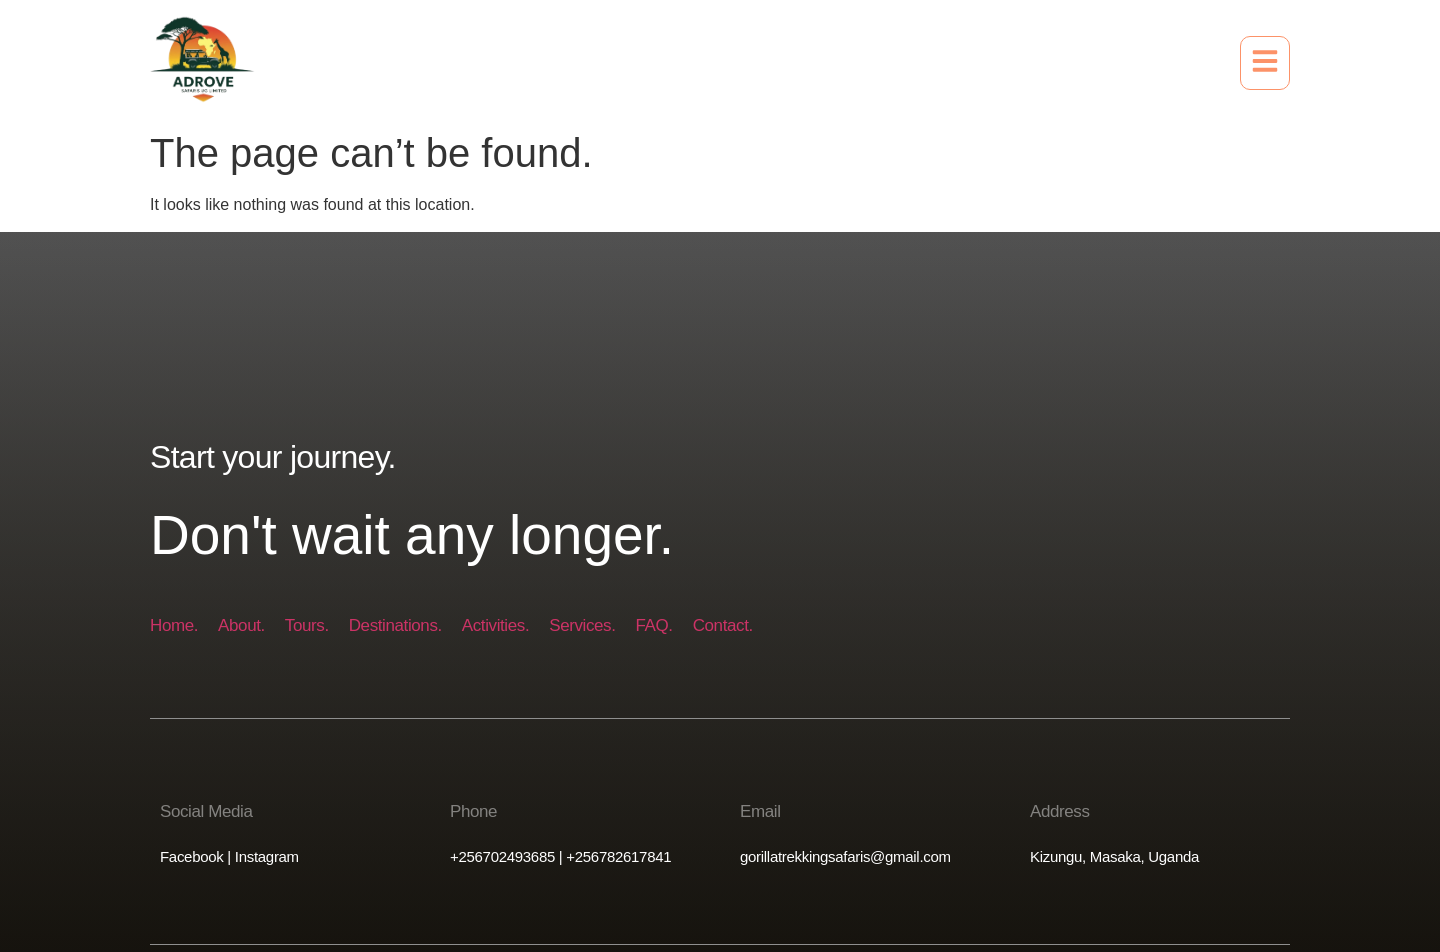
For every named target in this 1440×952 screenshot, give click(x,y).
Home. (174, 625)
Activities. (495, 625)
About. (241, 625)
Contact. (723, 625)
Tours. (307, 625)
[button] (1265, 63)
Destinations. (395, 625)
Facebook (191, 856)
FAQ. (654, 625)
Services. (582, 625)
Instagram (265, 856)
